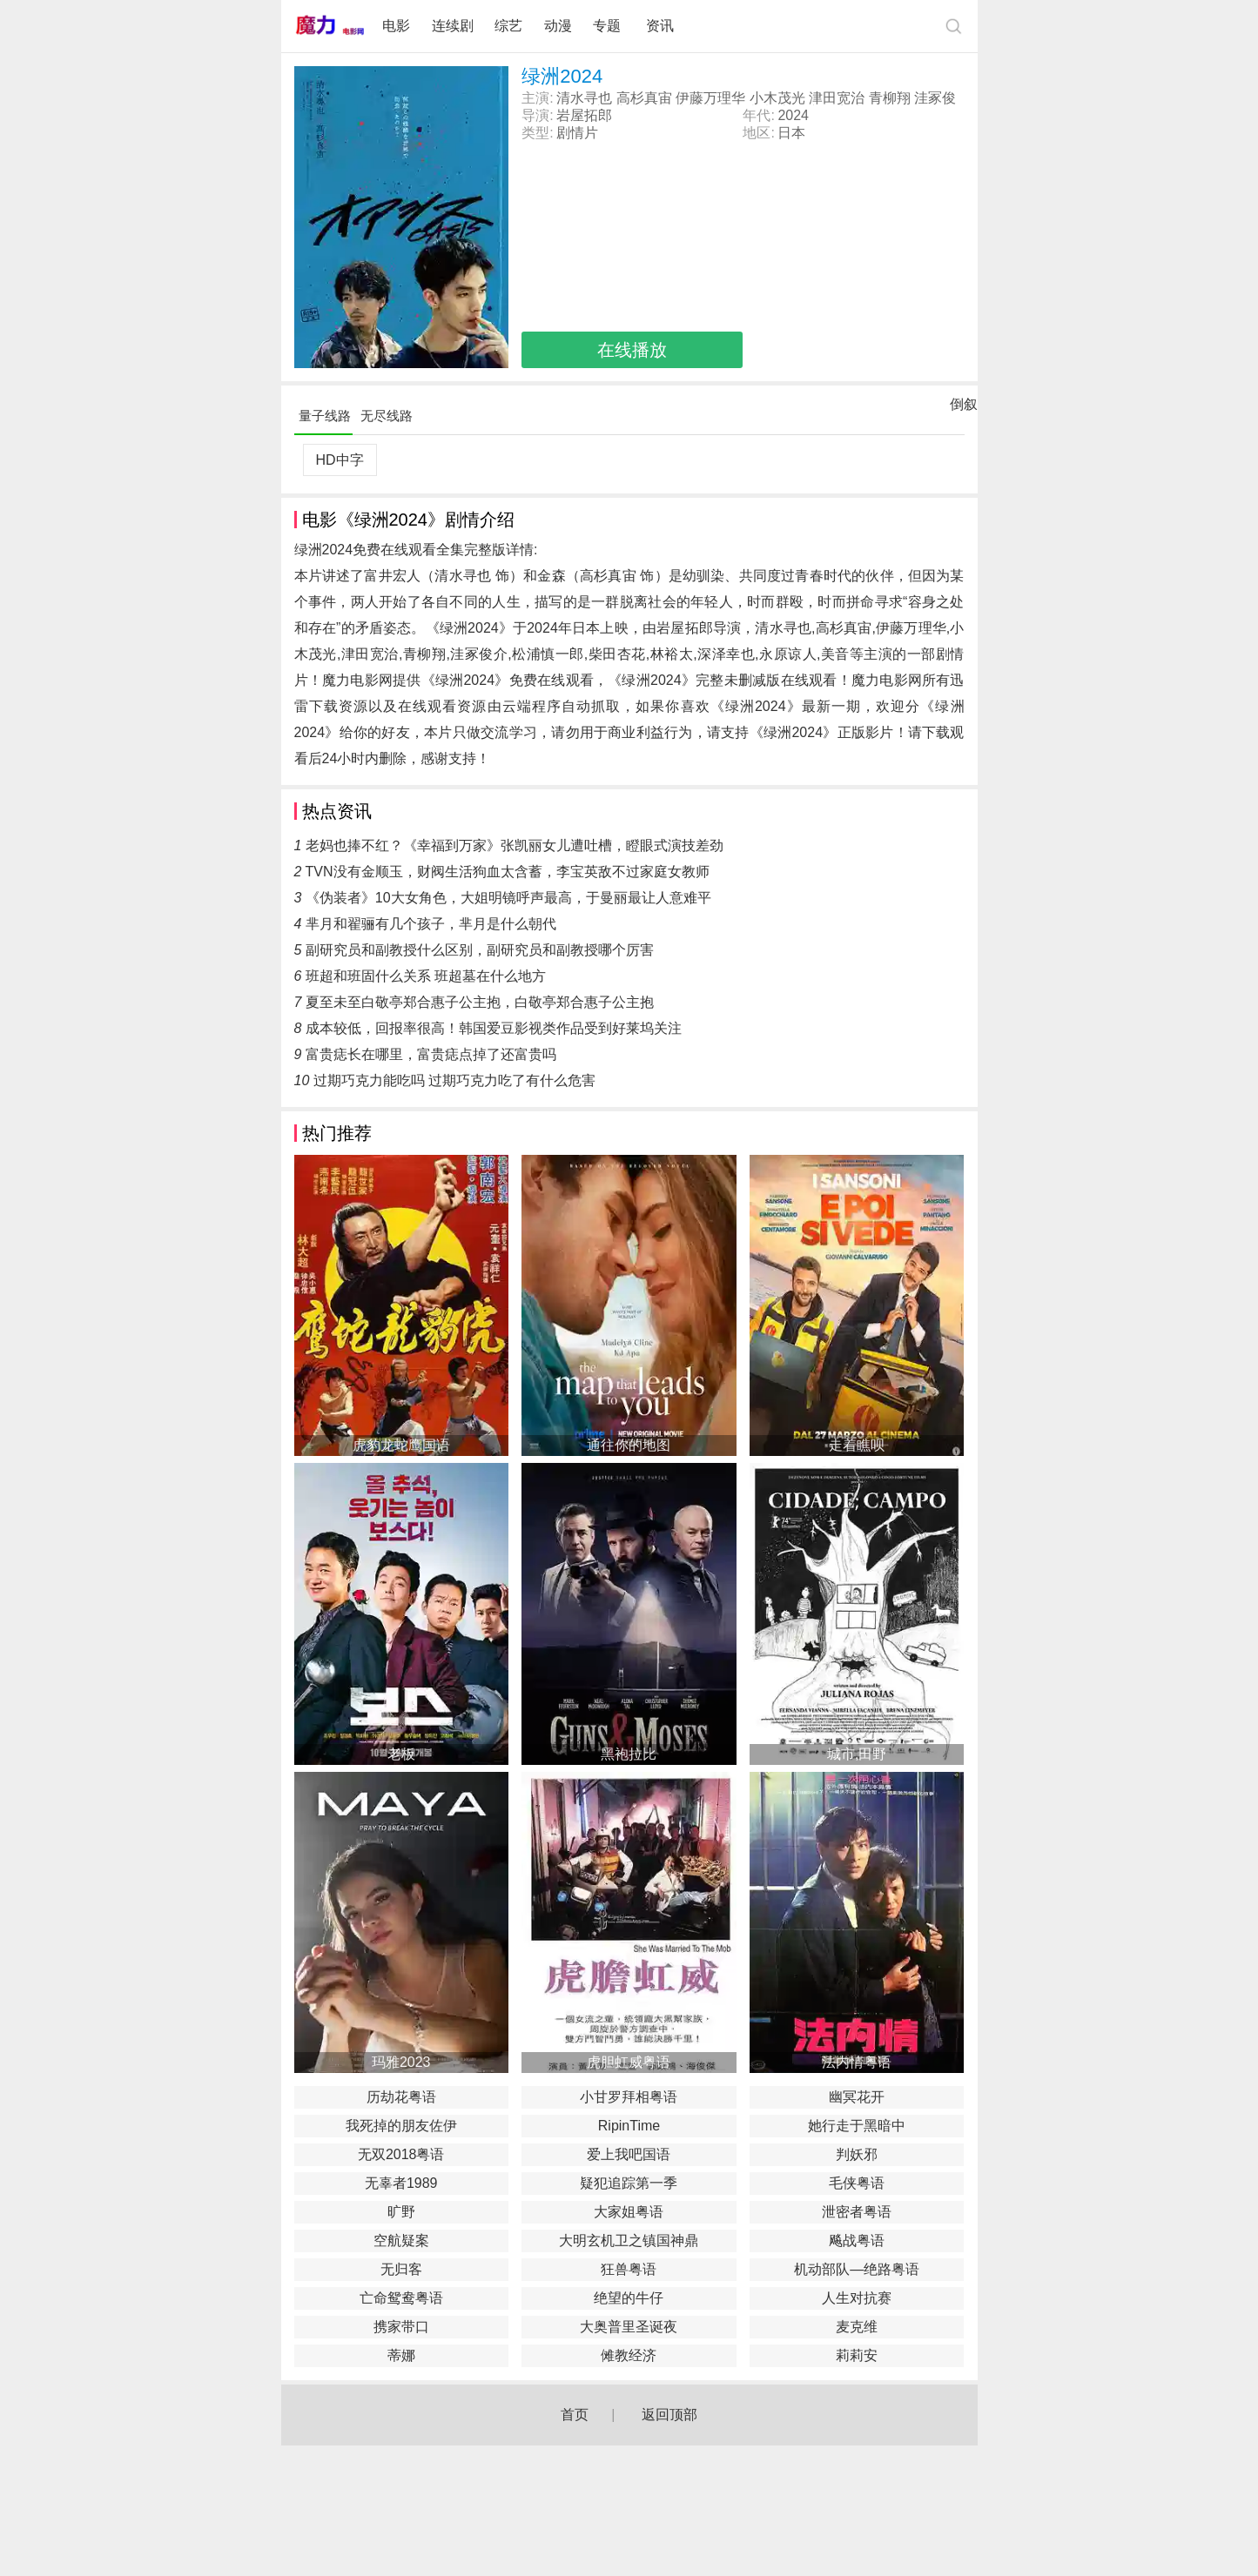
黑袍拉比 (628, 1754)
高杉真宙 (644, 98)
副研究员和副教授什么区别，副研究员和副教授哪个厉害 (480, 950)
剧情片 (577, 132)
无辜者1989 (401, 2183)
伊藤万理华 (710, 98)
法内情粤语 (856, 2062)
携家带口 (401, 2326)
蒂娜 (401, 2355)
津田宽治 (836, 98)
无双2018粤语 (401, 2154)
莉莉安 (857, 2355)
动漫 (558, 25)
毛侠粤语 (857, 2183)
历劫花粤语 (401, 2097)
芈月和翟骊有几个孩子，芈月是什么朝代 (431, 923)
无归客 (401, 2269)
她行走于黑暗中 (856, 2125)
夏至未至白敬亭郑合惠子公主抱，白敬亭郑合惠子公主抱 (480, 1002)
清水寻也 (584, 98)
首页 (575, 2414)
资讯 (660, 25)
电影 (396, 25)
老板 (401, 1754)
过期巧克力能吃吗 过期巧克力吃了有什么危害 (454, 1080)
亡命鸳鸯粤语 (401, 2298)
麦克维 (857, 2326)
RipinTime (629, 2125)
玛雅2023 (401, 2062)
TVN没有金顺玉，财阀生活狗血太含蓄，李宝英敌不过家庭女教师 (508, 871)
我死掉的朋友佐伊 (401, 2125)
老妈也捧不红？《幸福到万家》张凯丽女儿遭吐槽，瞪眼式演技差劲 (514, 845)
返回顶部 (669, 2414)
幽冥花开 (857, 2097)
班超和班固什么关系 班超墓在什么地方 (426, 976)
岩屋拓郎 (584, 115)
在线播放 (632, 349)
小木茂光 (777, 98)
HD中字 (339, 460)
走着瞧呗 (857, 1445)
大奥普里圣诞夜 (628, 2326)
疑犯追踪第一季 (628, 2183)
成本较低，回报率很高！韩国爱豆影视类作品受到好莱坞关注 (494, 1028)
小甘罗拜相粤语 (628, 2097)
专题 (608, 25)
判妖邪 (857, 2154)
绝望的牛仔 (628, 2298)
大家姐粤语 (628, 2211)
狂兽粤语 (628, 2269)
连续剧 (453, 25)
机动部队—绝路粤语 (856, 2269)
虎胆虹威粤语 (628, 2062)
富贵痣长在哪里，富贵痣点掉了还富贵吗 (431, 1054)
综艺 (508, 25)
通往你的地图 (628, 1445)
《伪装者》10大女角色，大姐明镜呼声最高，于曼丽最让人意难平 (508, 897)
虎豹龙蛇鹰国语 (401, 1445)
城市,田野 (856, 1754)
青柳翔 (890, 98)
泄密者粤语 (856, 2211)
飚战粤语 (857, 2240)
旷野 (401, 2211)
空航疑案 (401, 2240)
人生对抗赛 (856, 2298)
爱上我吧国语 (628, 2154)
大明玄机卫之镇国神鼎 (628, 2240)
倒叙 (964, 408)
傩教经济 (628, 2355)
